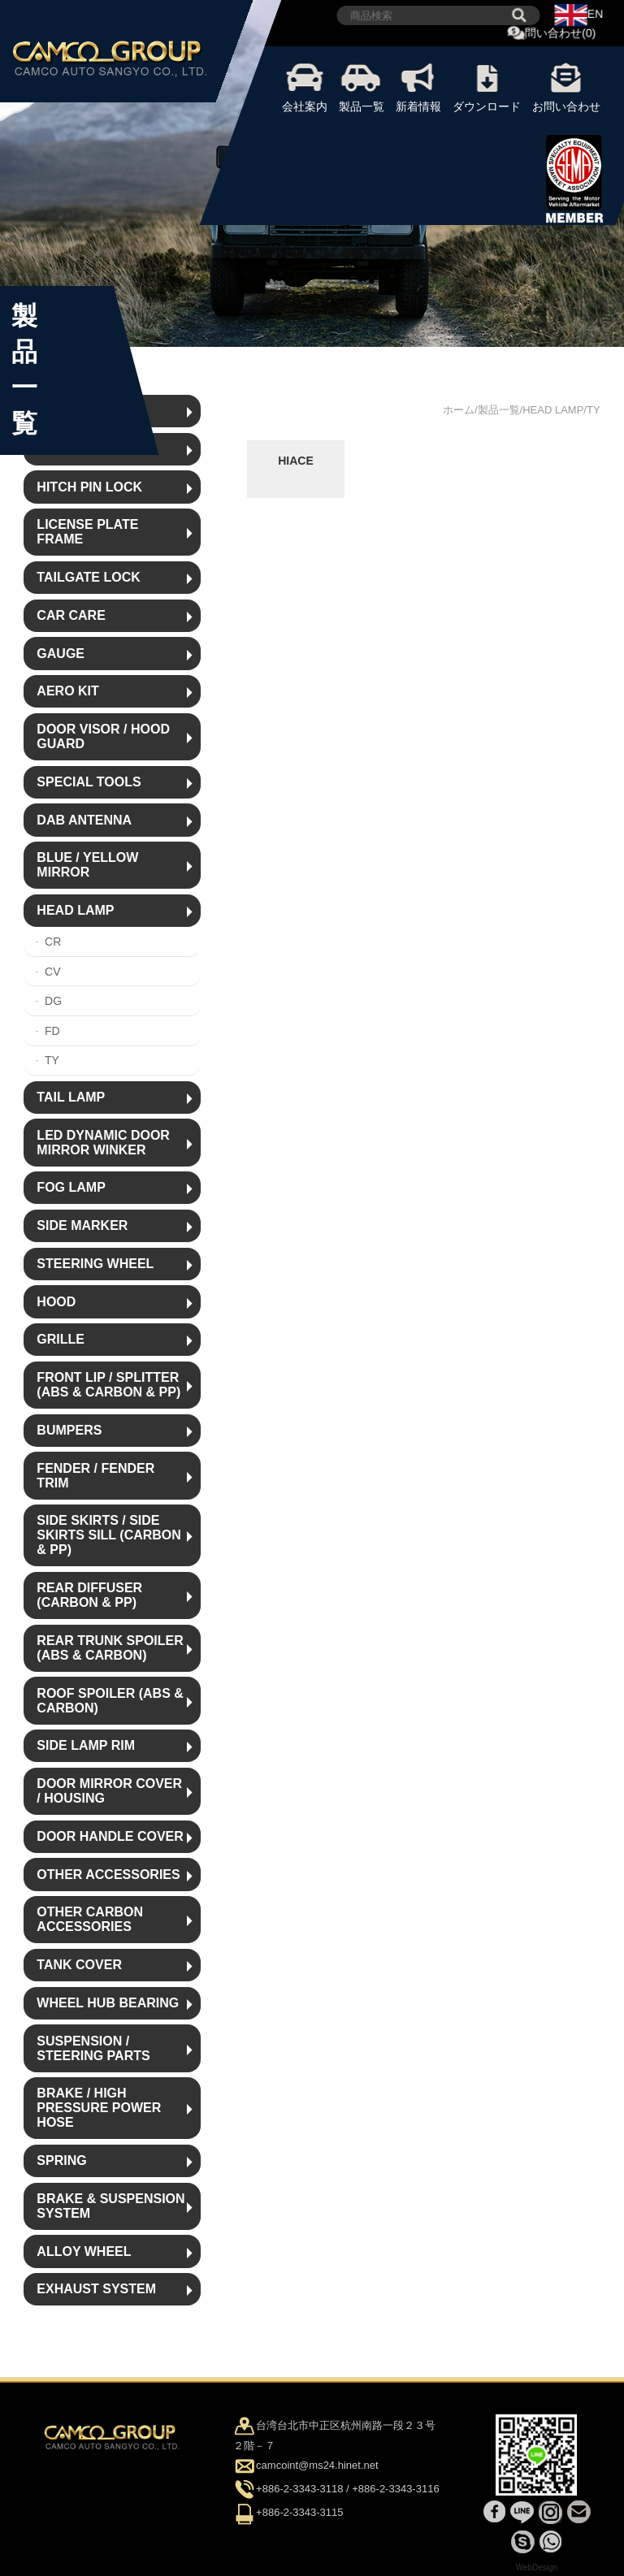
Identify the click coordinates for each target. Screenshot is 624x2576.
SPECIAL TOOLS (89, 782)
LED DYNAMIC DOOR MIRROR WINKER (103, 1142)
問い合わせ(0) (552, 34)
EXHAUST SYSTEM (96, 2289)
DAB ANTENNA (84, 820)
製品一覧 (361, 85)
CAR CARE (71, 615)
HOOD (56, 1302)
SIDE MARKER (82, 1225)
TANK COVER (79, 1965)
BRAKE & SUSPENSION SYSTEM (110, 2206)
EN (579, 15)
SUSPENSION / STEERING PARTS (93, 2048)
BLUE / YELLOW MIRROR (87, 865)
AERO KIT (67, 691)
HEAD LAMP (75, 910)
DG (53, 1000)
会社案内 (304, 85)
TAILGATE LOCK (88, 577)
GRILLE (60, 1339)
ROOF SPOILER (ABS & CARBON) (110, 1700)
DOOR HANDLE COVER (110, 1836)
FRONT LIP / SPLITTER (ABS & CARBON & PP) (108, 1384)
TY (52, 1060)
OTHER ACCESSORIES (108, 1874)
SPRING (61, 2160)
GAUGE (60, 653)
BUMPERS (69, 1430)
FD (52, 1030)
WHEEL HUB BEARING (108, 2003)
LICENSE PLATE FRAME (87, 531)
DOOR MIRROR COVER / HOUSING (109, 1791)
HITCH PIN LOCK (89, 487)
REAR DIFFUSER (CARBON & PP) (89, 1595)
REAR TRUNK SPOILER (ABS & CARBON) (110, 1648)
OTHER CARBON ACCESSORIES (90, 1919)
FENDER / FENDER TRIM (95, 1475)
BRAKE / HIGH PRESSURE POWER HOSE (99, 2107)
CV (52, 971)
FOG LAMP (71, 1187)
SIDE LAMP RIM (86, 1745)
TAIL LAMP (71, 1097)
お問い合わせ (566, 85)
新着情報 (418, 85)
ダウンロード (487, 85)
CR (53, 941)
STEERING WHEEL (95, 1264)
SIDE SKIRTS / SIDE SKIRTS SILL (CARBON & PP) (108, 1534)
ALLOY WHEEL (84, 2251)
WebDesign (537, 2567)
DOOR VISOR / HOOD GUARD (103, 736)
